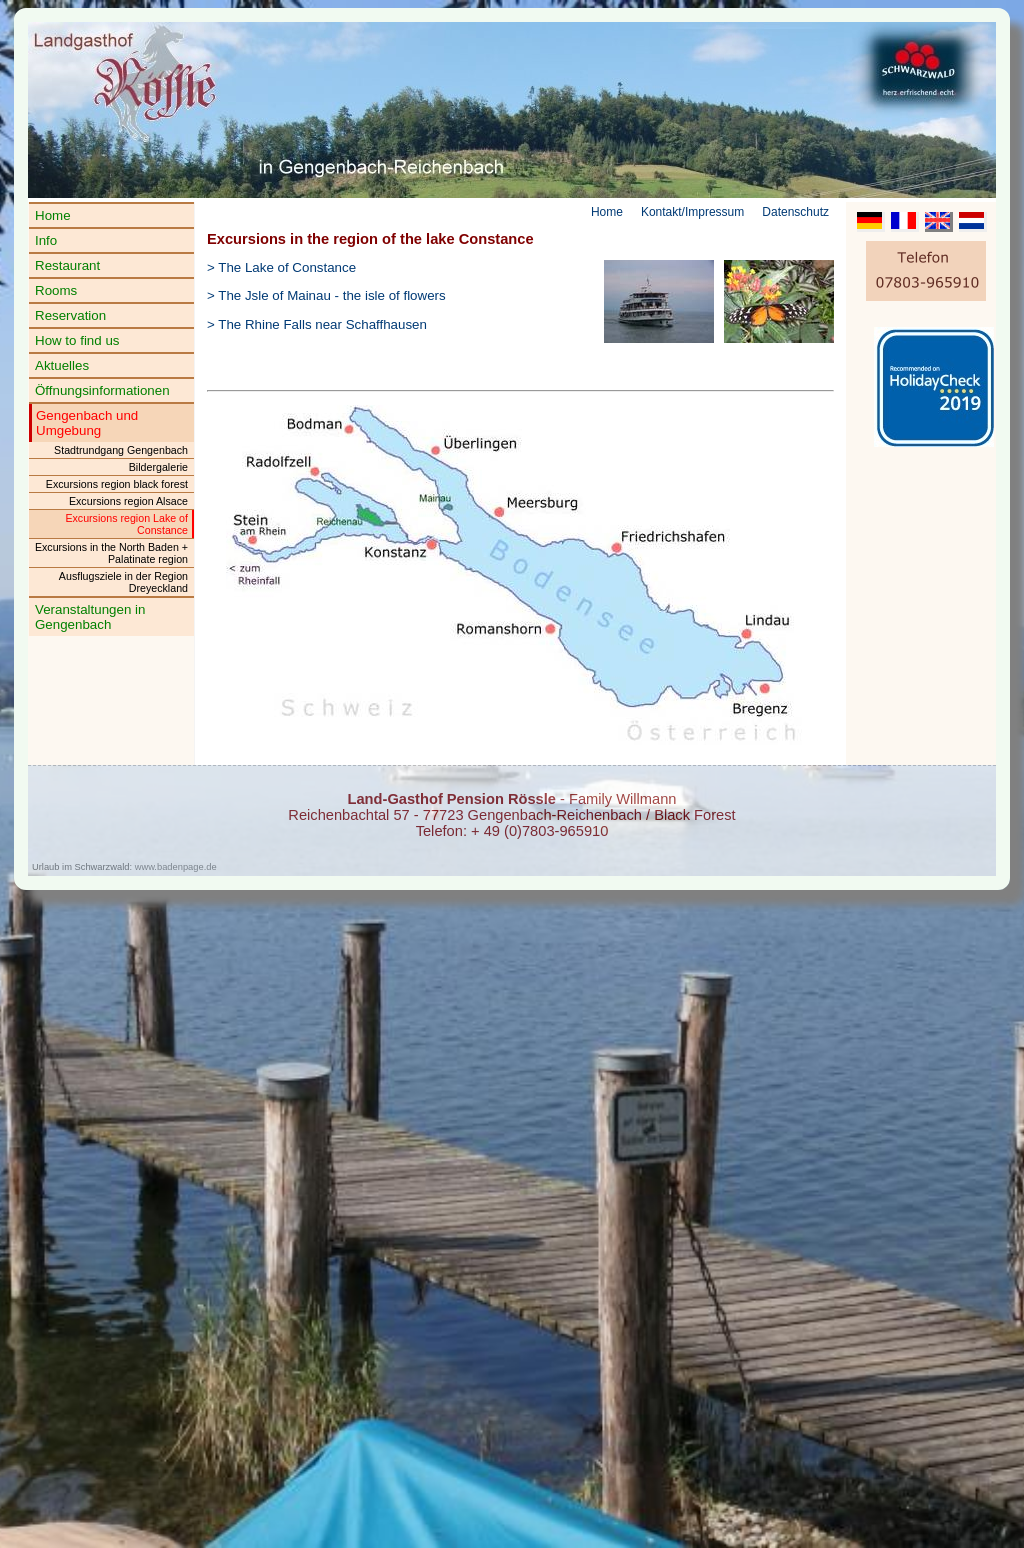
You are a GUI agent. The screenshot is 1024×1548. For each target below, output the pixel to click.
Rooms (56, 290)
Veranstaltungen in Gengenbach (90, 617)
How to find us (77, 340)
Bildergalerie (158, 467)
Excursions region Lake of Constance (126, 524)
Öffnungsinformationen (102, 390)
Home (53, 215)
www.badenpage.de (176, 867)
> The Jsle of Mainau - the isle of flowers (326, 295)
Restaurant (67, 265)
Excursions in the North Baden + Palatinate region (111, 553)
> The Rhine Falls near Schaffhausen (317, 324)
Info (46, 240)
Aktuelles (62, 365)
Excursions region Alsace (128, 501)
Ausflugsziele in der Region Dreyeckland (123, 582)
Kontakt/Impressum (692, 212)
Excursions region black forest (117, 484)
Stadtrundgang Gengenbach (121, 450)
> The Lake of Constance (281, 267)
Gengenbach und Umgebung (87, 423)
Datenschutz (795, 212)
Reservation (70, 315)
